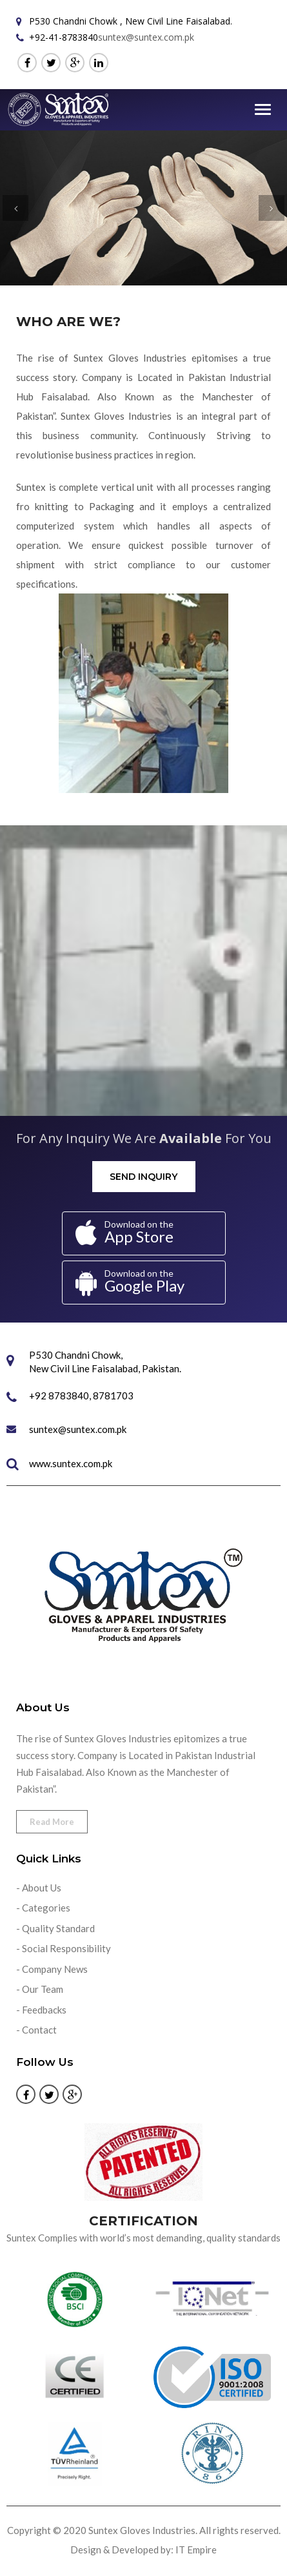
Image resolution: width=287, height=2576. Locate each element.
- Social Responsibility (63, 1948)
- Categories (43, 1907)
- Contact (36, 2029)
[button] (15, 208)
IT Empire (196, 2549)
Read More (52, 1822)
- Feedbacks (41, 2009)
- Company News (52, 1969)
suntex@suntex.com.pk (146, 37)
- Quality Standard (55, 1928)
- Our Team (39, 1989)
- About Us (38, 1887)
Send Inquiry (143, 1176)
